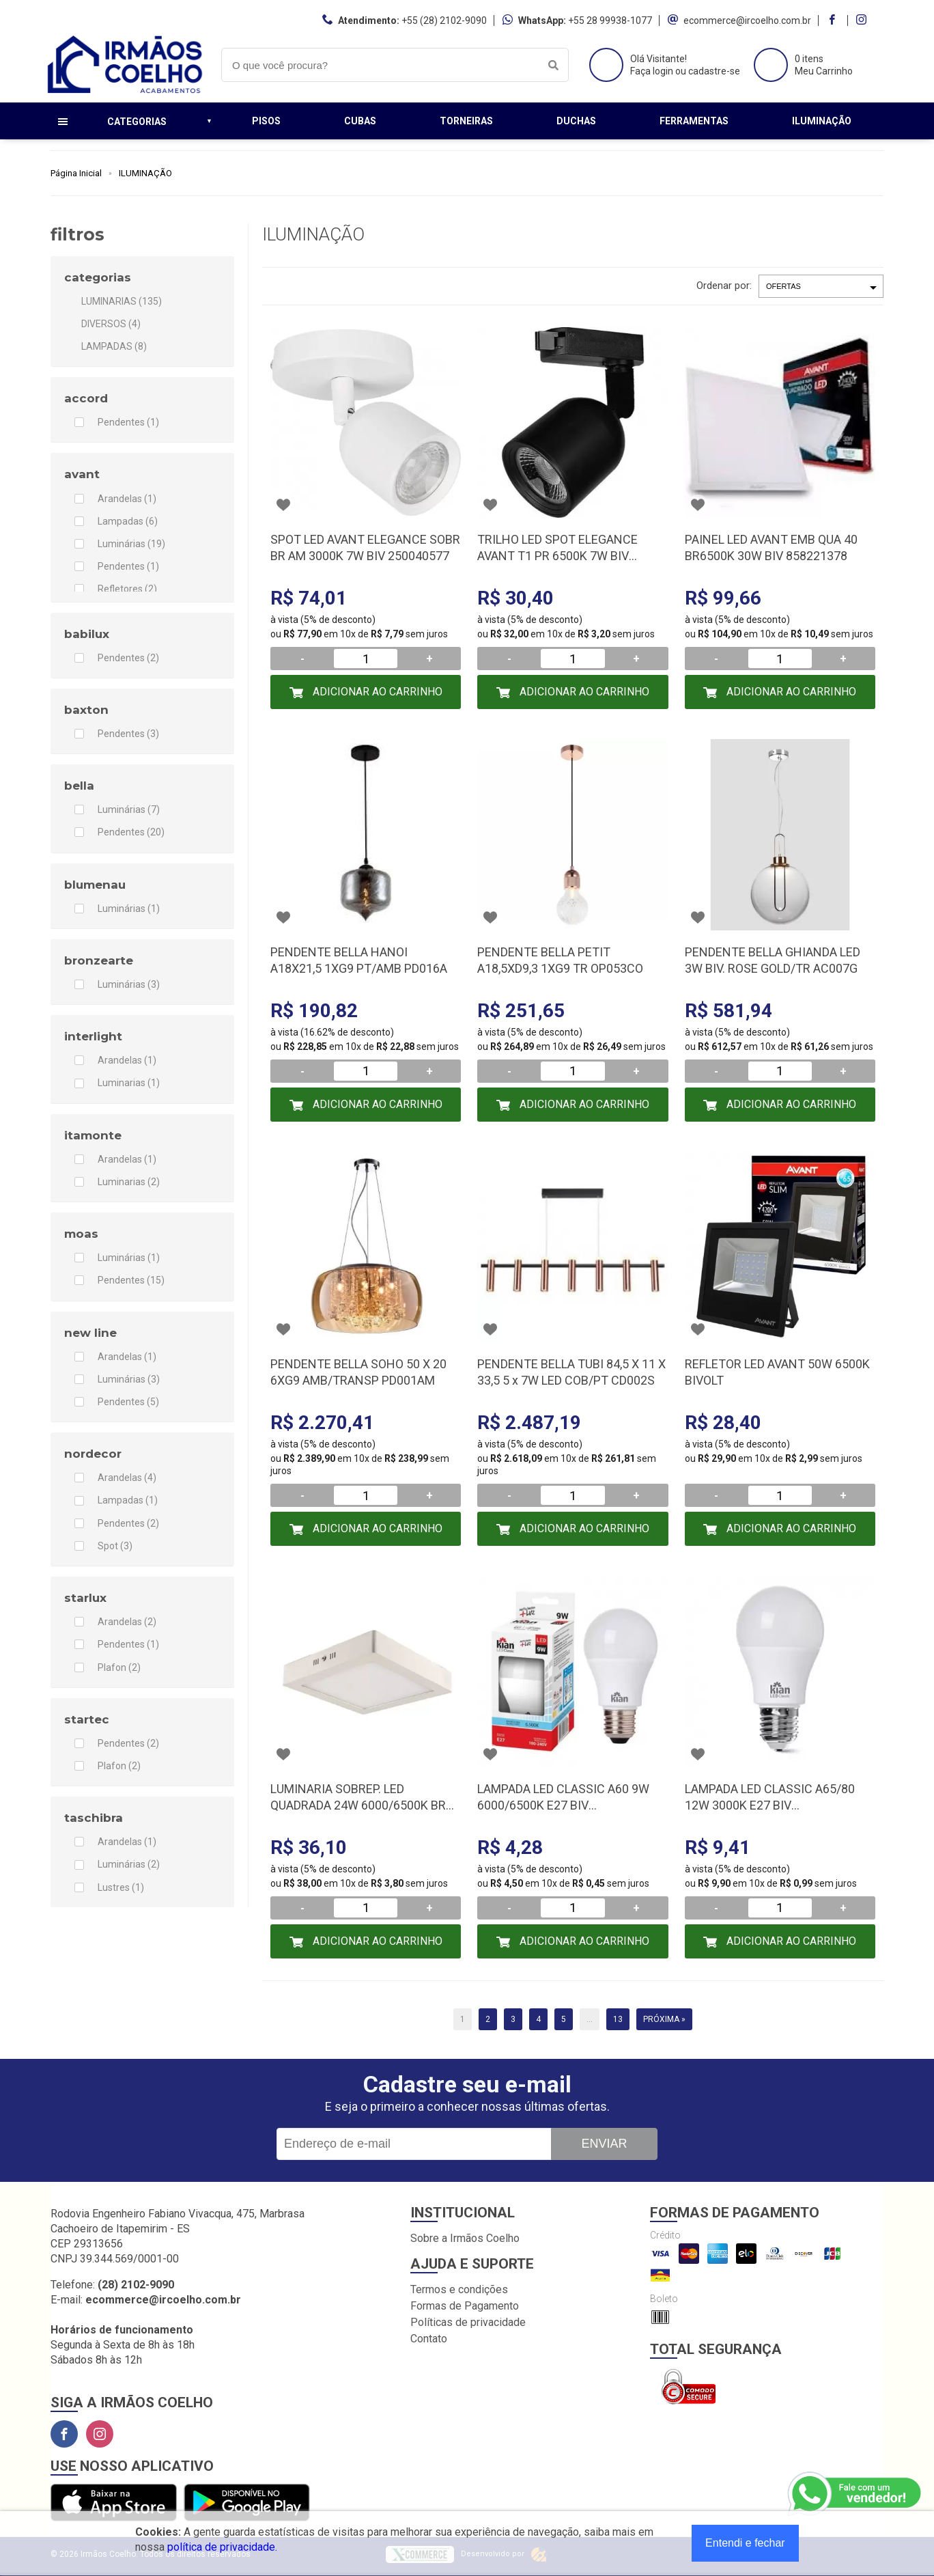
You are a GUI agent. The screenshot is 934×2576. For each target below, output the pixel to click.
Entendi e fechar (745, 2543)
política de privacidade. (222, 2546)
